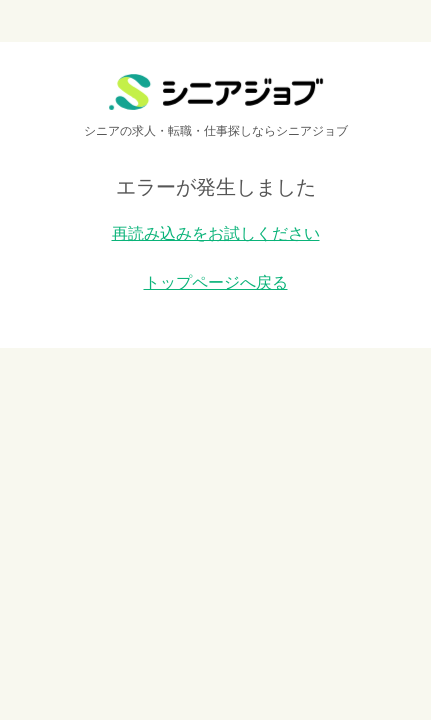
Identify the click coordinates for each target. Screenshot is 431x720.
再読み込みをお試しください (216, 233)
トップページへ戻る (216, 282)
